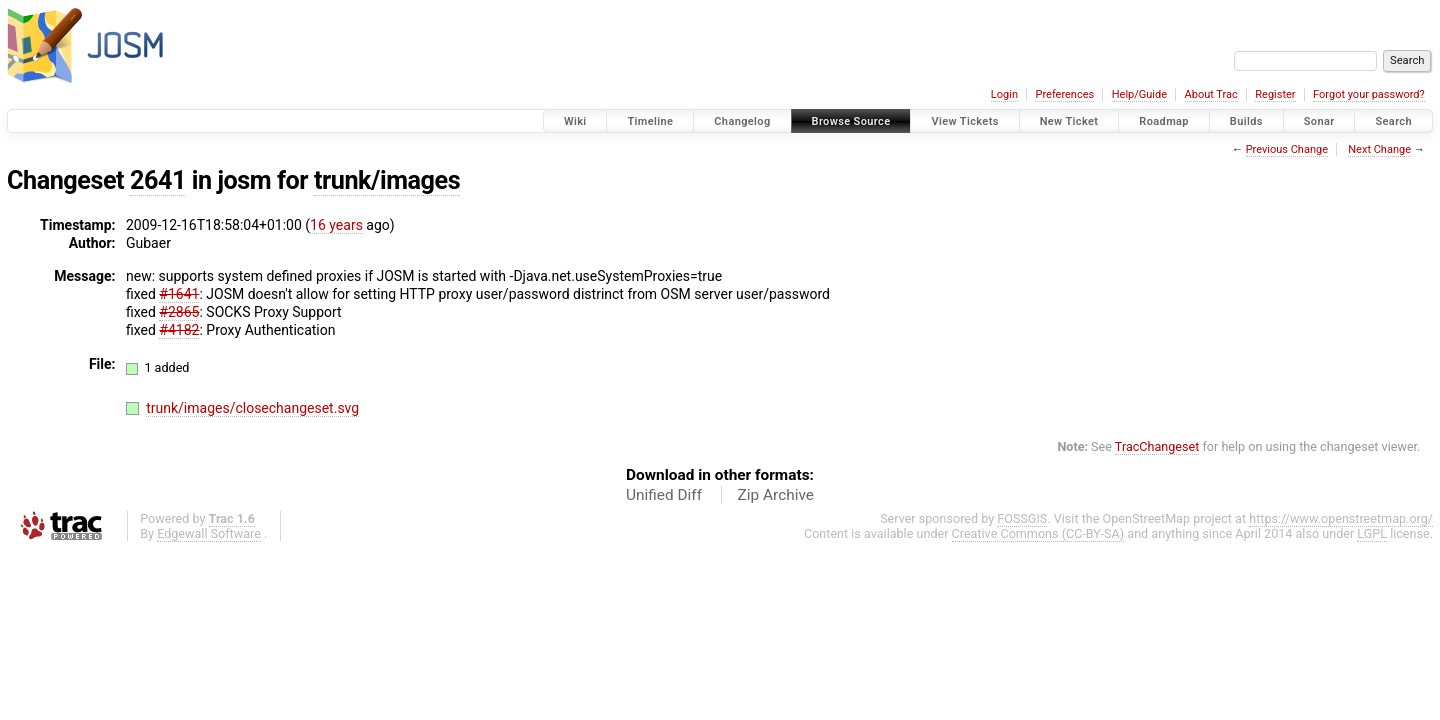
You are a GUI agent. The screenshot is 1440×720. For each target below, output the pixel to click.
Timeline (650, 121)
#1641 (179, 294)
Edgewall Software (209, 533)
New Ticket (1069, 121)
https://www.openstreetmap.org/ (1341, 518)
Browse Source (851, 121)
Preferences (1064, 94)
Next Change (1379, 149)
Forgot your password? (1369, 94)
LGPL (1372, 533)
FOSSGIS (1022, 518)
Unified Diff (664, 495)
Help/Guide (1139, 94)
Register (1275, 94)
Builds (1246, 121)
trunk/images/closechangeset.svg (252, 408)
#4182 (179, 330)
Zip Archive (776, 495)
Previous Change (1287, 149)
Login (1004, 94)
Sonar (1319, 121)
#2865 (179, 312)
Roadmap (1164, 121)
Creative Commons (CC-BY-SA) (1038, 533)
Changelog (742, 121)
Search (1393, 121)
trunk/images (387, 180)
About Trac (1211, 94)
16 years (336, 225)
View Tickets (964, 121)
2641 (158, 180)
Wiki (575, 121)
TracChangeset (1157, 446)
